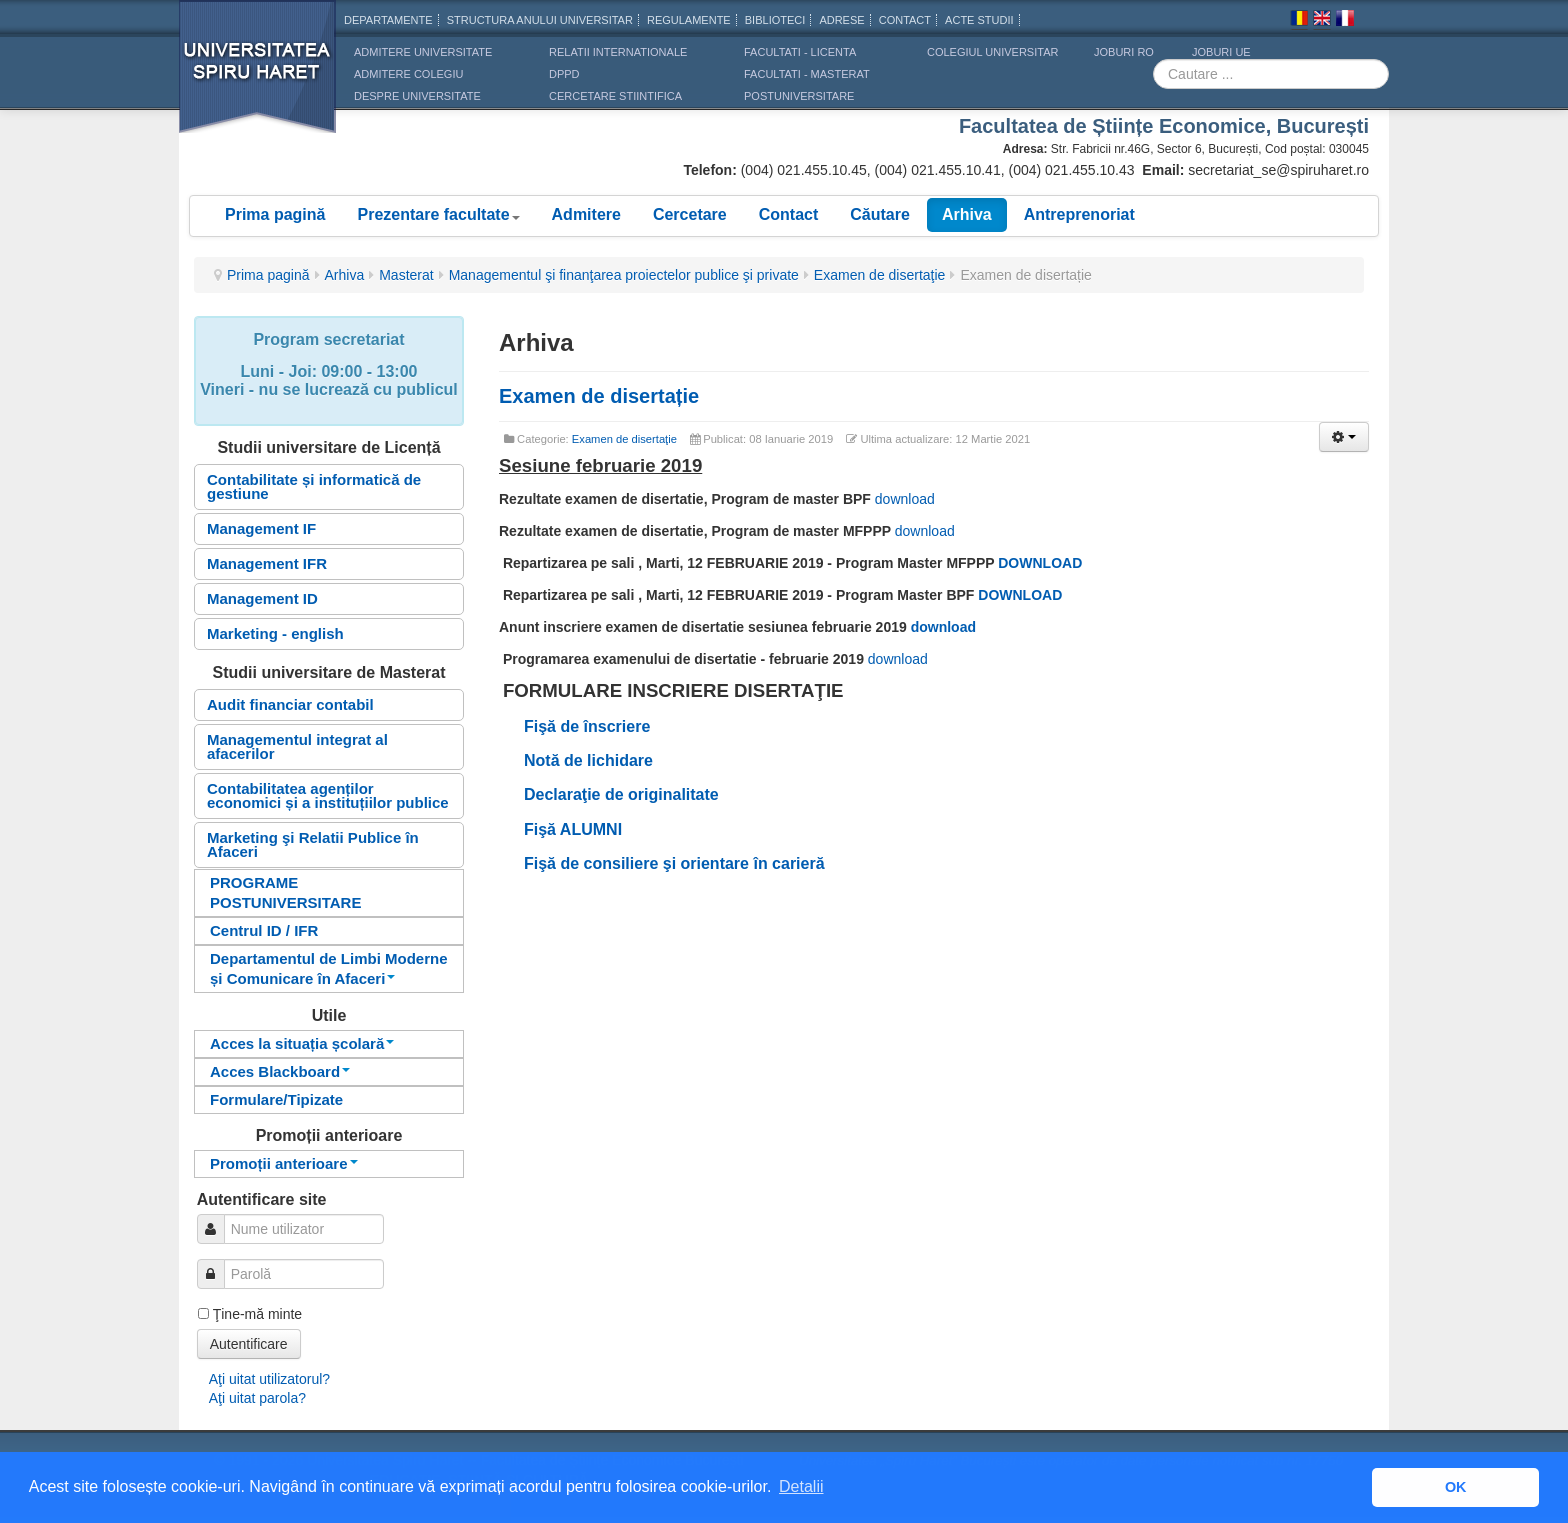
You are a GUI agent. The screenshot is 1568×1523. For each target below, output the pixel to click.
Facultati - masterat (807, 74)
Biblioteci (775, 20)
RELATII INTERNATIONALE (618, 52)
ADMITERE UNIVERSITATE (423, 52)
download (905, 499)
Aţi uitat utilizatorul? (269, 1379)
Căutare (880, 214)
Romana (1299, 21)
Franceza (1345, 21)
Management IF (261, 528)
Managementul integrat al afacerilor (297, 746)
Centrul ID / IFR (264, 930)
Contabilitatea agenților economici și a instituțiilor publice (328, 795)
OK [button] (1456, 1487)
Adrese (841, 20)
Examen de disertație (599, 396)
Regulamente (689, 20)
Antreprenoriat (1079, 214)
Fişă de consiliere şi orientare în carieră (674, 863)
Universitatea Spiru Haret (258, 79)
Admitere (586, 214)
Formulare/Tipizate (276, 1099)
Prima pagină (275, 214)
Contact (789, 214)
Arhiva (967, 214)
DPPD (564, 74)
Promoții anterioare (284, 1163)
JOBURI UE (1221, 52)
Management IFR (267, 563)
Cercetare (690, 214)
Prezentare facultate (438, 214)
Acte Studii (979, 20)
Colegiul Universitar (992, 52)
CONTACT (905, 20)
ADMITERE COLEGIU (408, 74)
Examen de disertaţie (880, 275)
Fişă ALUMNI (575, 829)
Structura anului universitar (540, 20)
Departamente (388, 20)
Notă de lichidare (588, 760)
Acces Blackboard (280, 1071)
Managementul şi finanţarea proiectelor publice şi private (624, 275)
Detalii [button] (801, 1486)
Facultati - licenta (800, 52)
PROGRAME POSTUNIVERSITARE (285, 892)
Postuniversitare (799, 96)
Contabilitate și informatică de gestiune (314, 486)
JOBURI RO (1124, 52)
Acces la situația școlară (302, 1043)
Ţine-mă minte (257, 1314)
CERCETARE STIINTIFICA (615, 96)
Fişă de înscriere (587, 726)
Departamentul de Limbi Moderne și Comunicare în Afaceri (329, 968)
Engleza (1322, 21)
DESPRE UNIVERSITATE (417, 96)
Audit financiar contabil (290, 704)
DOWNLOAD (1040, 563)
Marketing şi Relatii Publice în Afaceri (313, 844)
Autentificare (249, 1344)
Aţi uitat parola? (257, 1398)
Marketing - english (275, 633)
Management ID (262, 598)
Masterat (406, 275)
